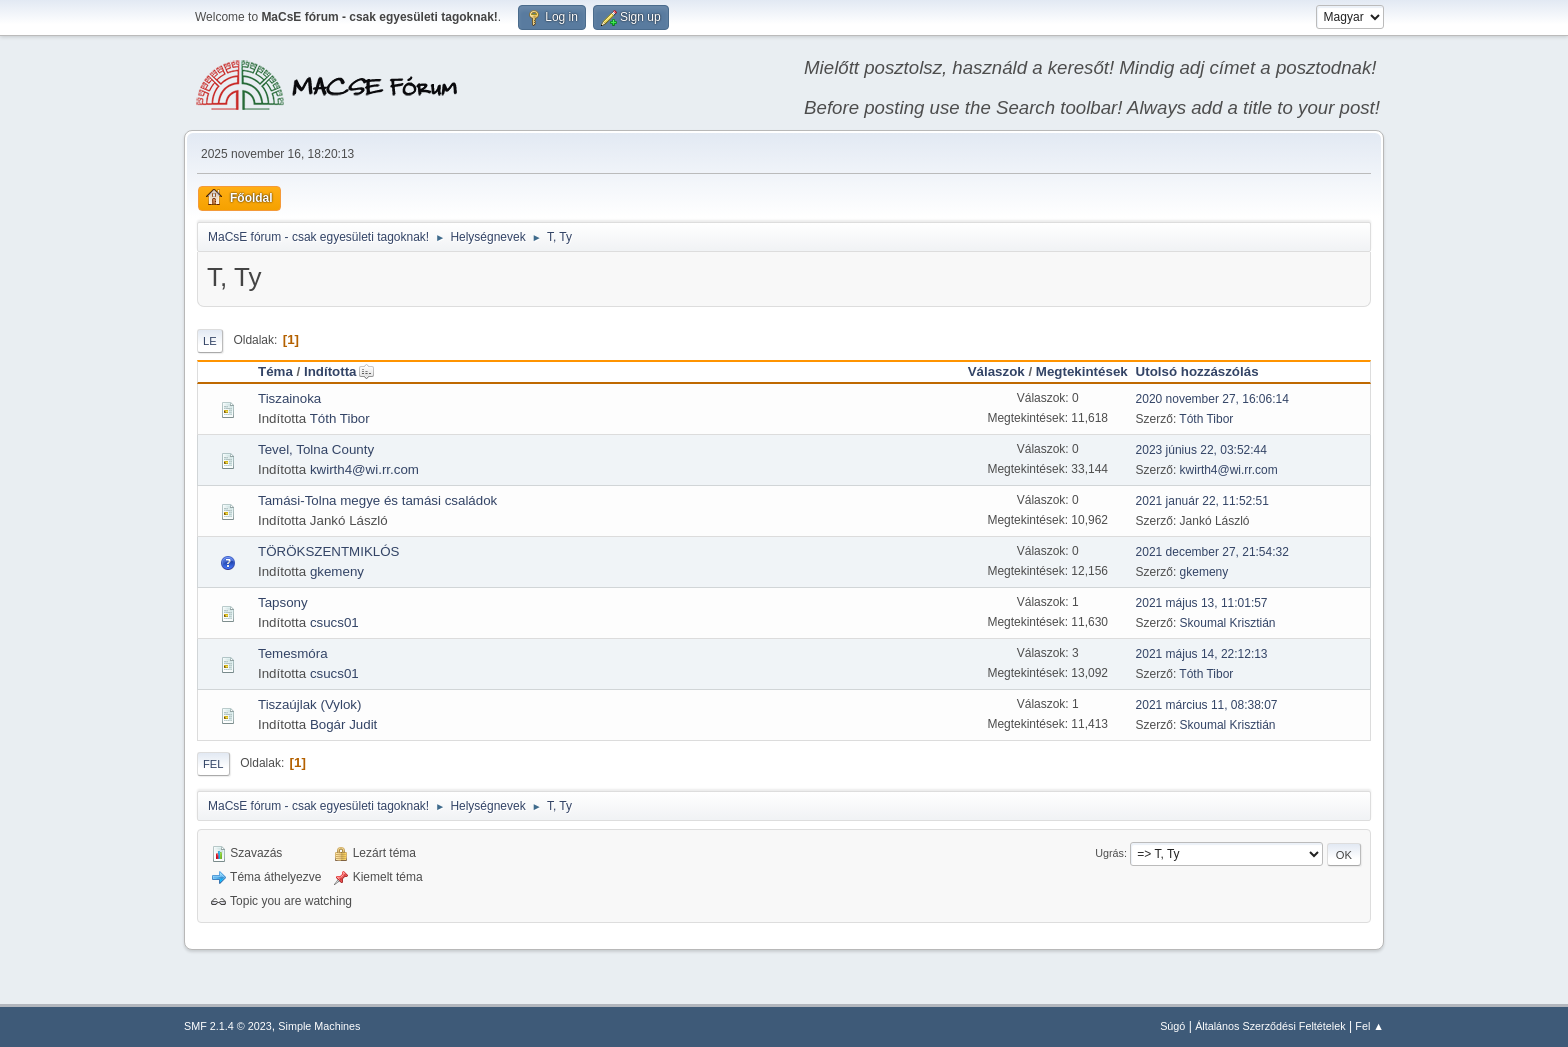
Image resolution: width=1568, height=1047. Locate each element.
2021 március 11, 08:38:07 (1207, 705)
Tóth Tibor (340, 418)
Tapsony (283, 602)
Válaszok (996, 371)
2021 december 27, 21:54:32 (1212, 552)
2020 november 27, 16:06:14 (1212, 399)
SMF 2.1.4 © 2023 (228, 1026)
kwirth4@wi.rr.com (364, 469)
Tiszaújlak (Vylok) (309, 704)
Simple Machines (319, 1026)
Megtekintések (1082, 371)
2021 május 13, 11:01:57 (1202, 603)
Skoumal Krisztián (1228, 623)
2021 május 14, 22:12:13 (1202, 654)
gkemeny (337, 571)
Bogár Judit (343, 724)
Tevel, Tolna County (316, 449)
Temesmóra (293, 653)
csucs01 (334, 622)
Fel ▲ (1369, 1026)
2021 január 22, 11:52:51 (1202, 501)
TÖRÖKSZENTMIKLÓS (328, 551)
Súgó (1172, 1026)
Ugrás (1109, 853)
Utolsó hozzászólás (1197, 371)
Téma (275, 371)
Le (210, 341)
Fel (213, 764)
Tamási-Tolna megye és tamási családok (377, 500)
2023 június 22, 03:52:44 (1201, 450)
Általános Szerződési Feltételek (1270, 1026)
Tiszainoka (289, 398)
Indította (339, 371)
